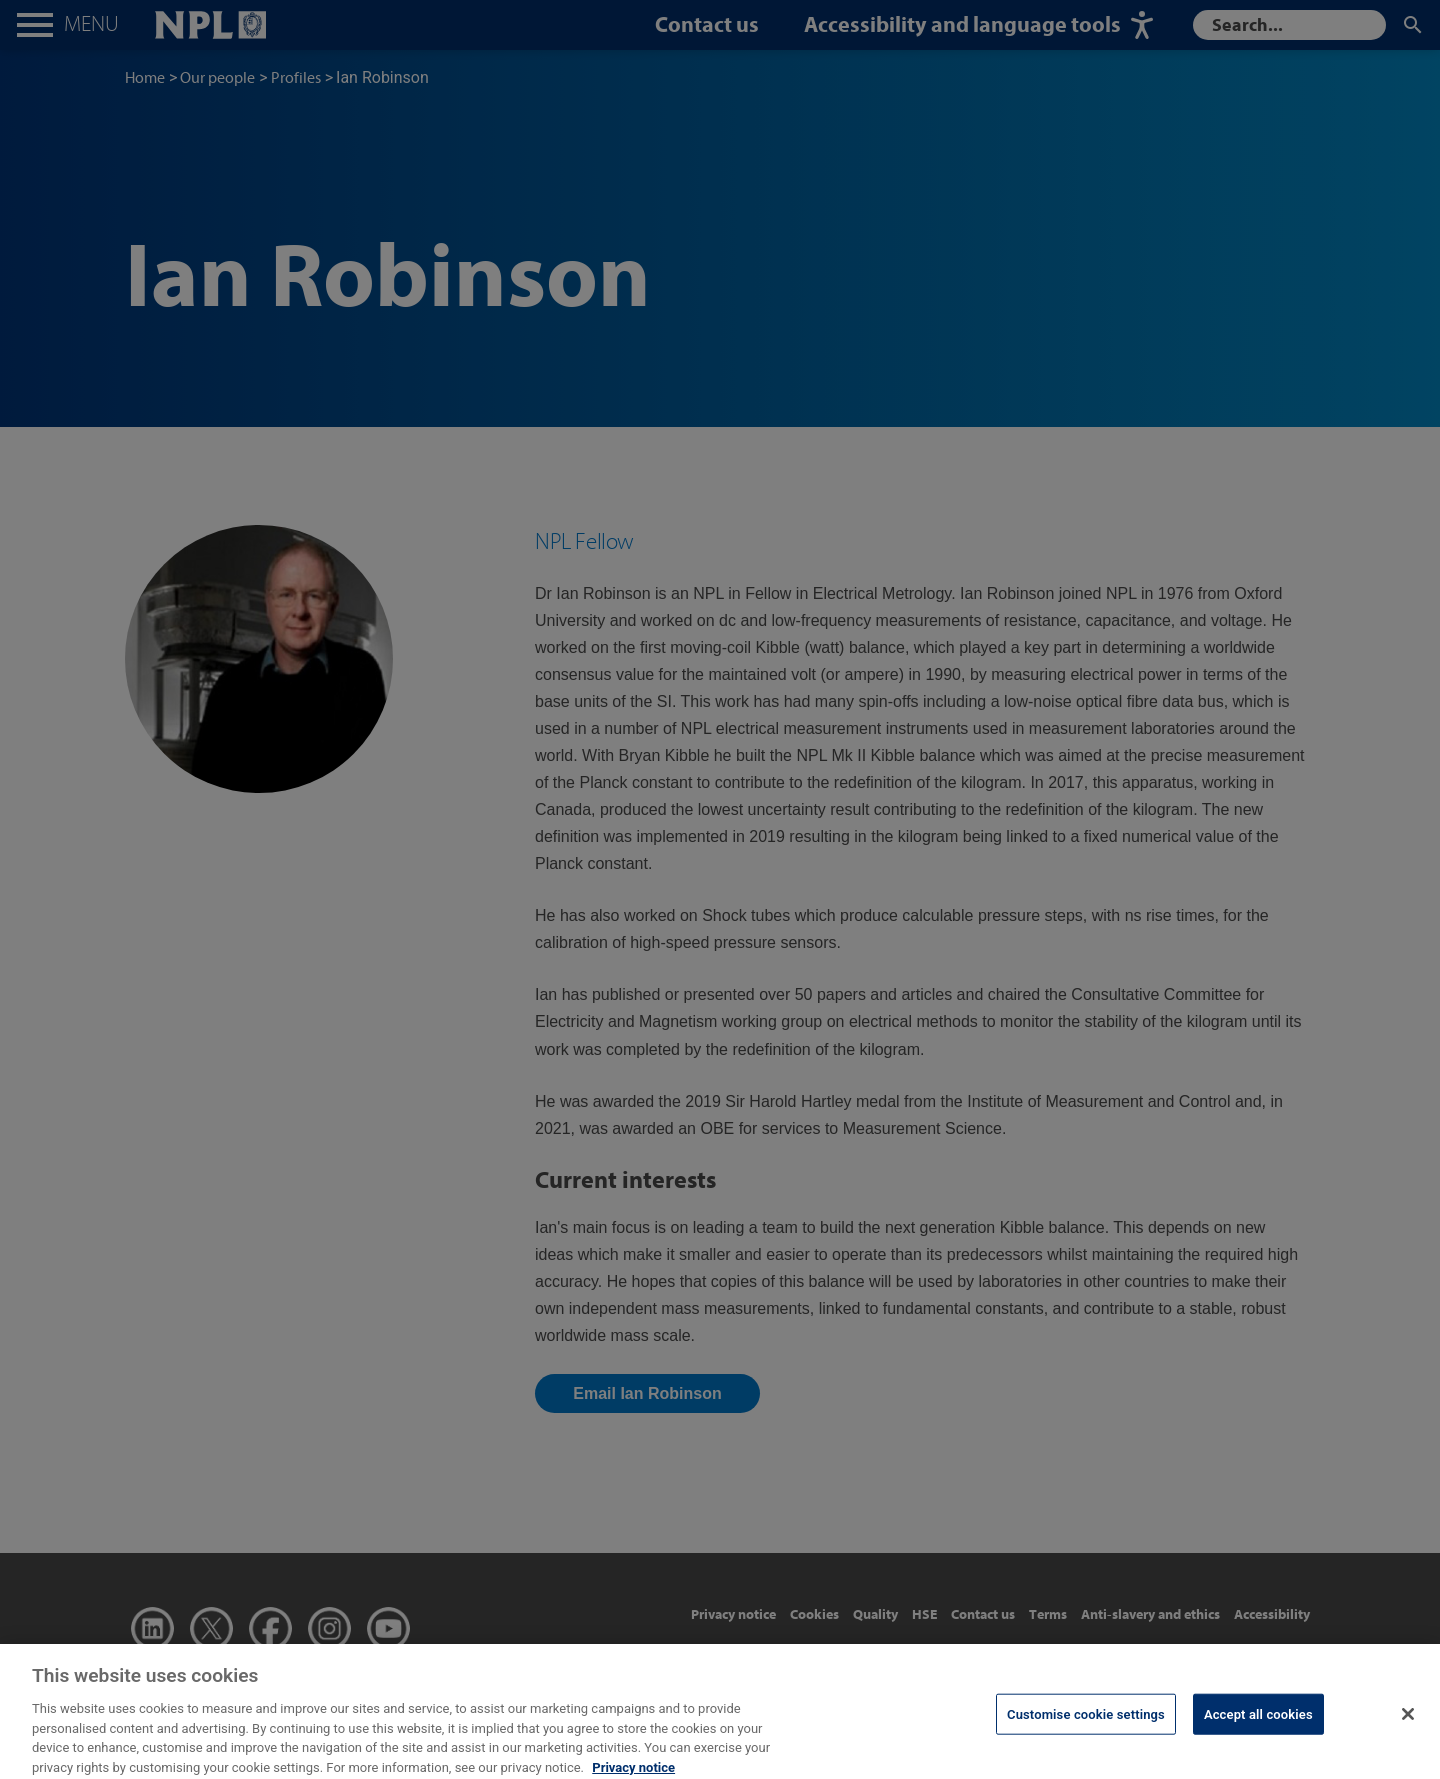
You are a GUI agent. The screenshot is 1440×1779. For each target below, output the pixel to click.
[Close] (1408, 1724)
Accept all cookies (1258, 1723)
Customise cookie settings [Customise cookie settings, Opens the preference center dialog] (1086, 1723)
